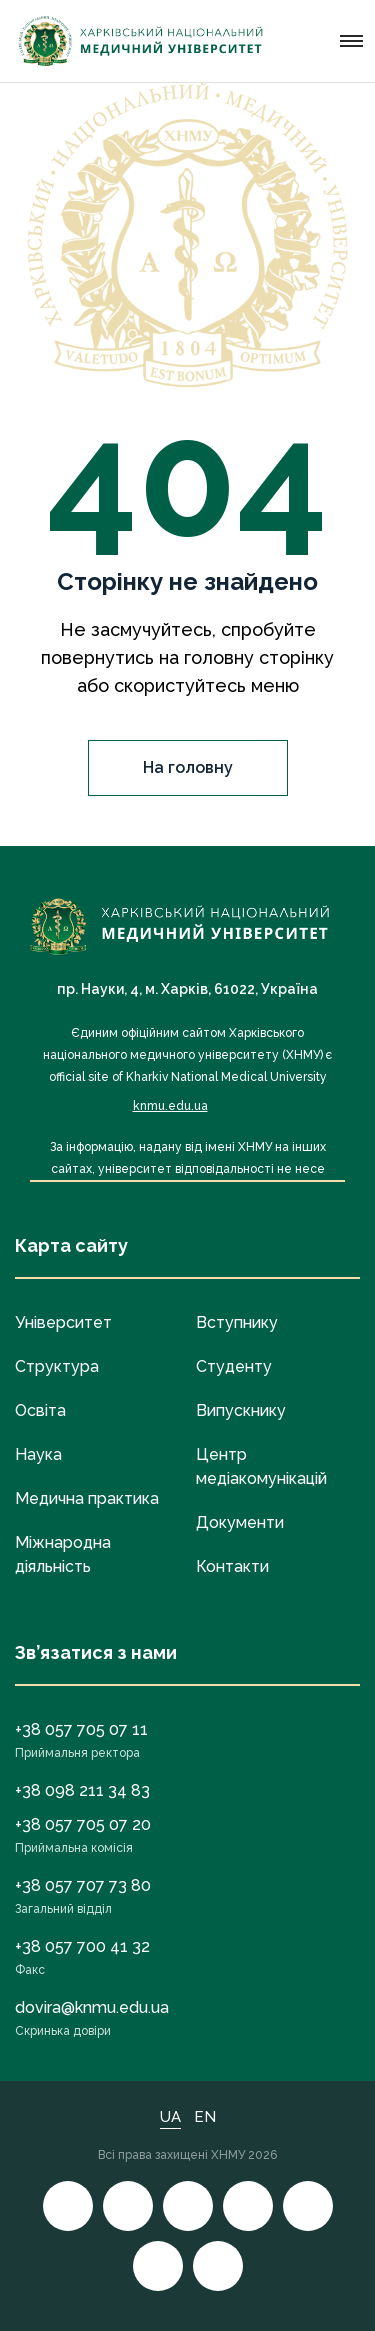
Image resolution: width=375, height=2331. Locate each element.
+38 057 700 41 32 (82, 1946)
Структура (57, 1366)
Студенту (234, 1366)
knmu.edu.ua (170, 1106)
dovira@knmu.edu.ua (92, 2007)
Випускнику (241, 1410)
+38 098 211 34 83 (82, 1790)
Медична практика (87, 1498)
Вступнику (237, 1322)
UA (170, 2117)
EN (205, 2117)
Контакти (232, 1566)
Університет (63, 1322)
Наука (38, 1454)
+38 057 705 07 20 (83, 1824)
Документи (240, 1522)
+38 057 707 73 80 (83, 1885)
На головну (188, 767)
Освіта (40, 1410)
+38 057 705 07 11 (81, 1729)
